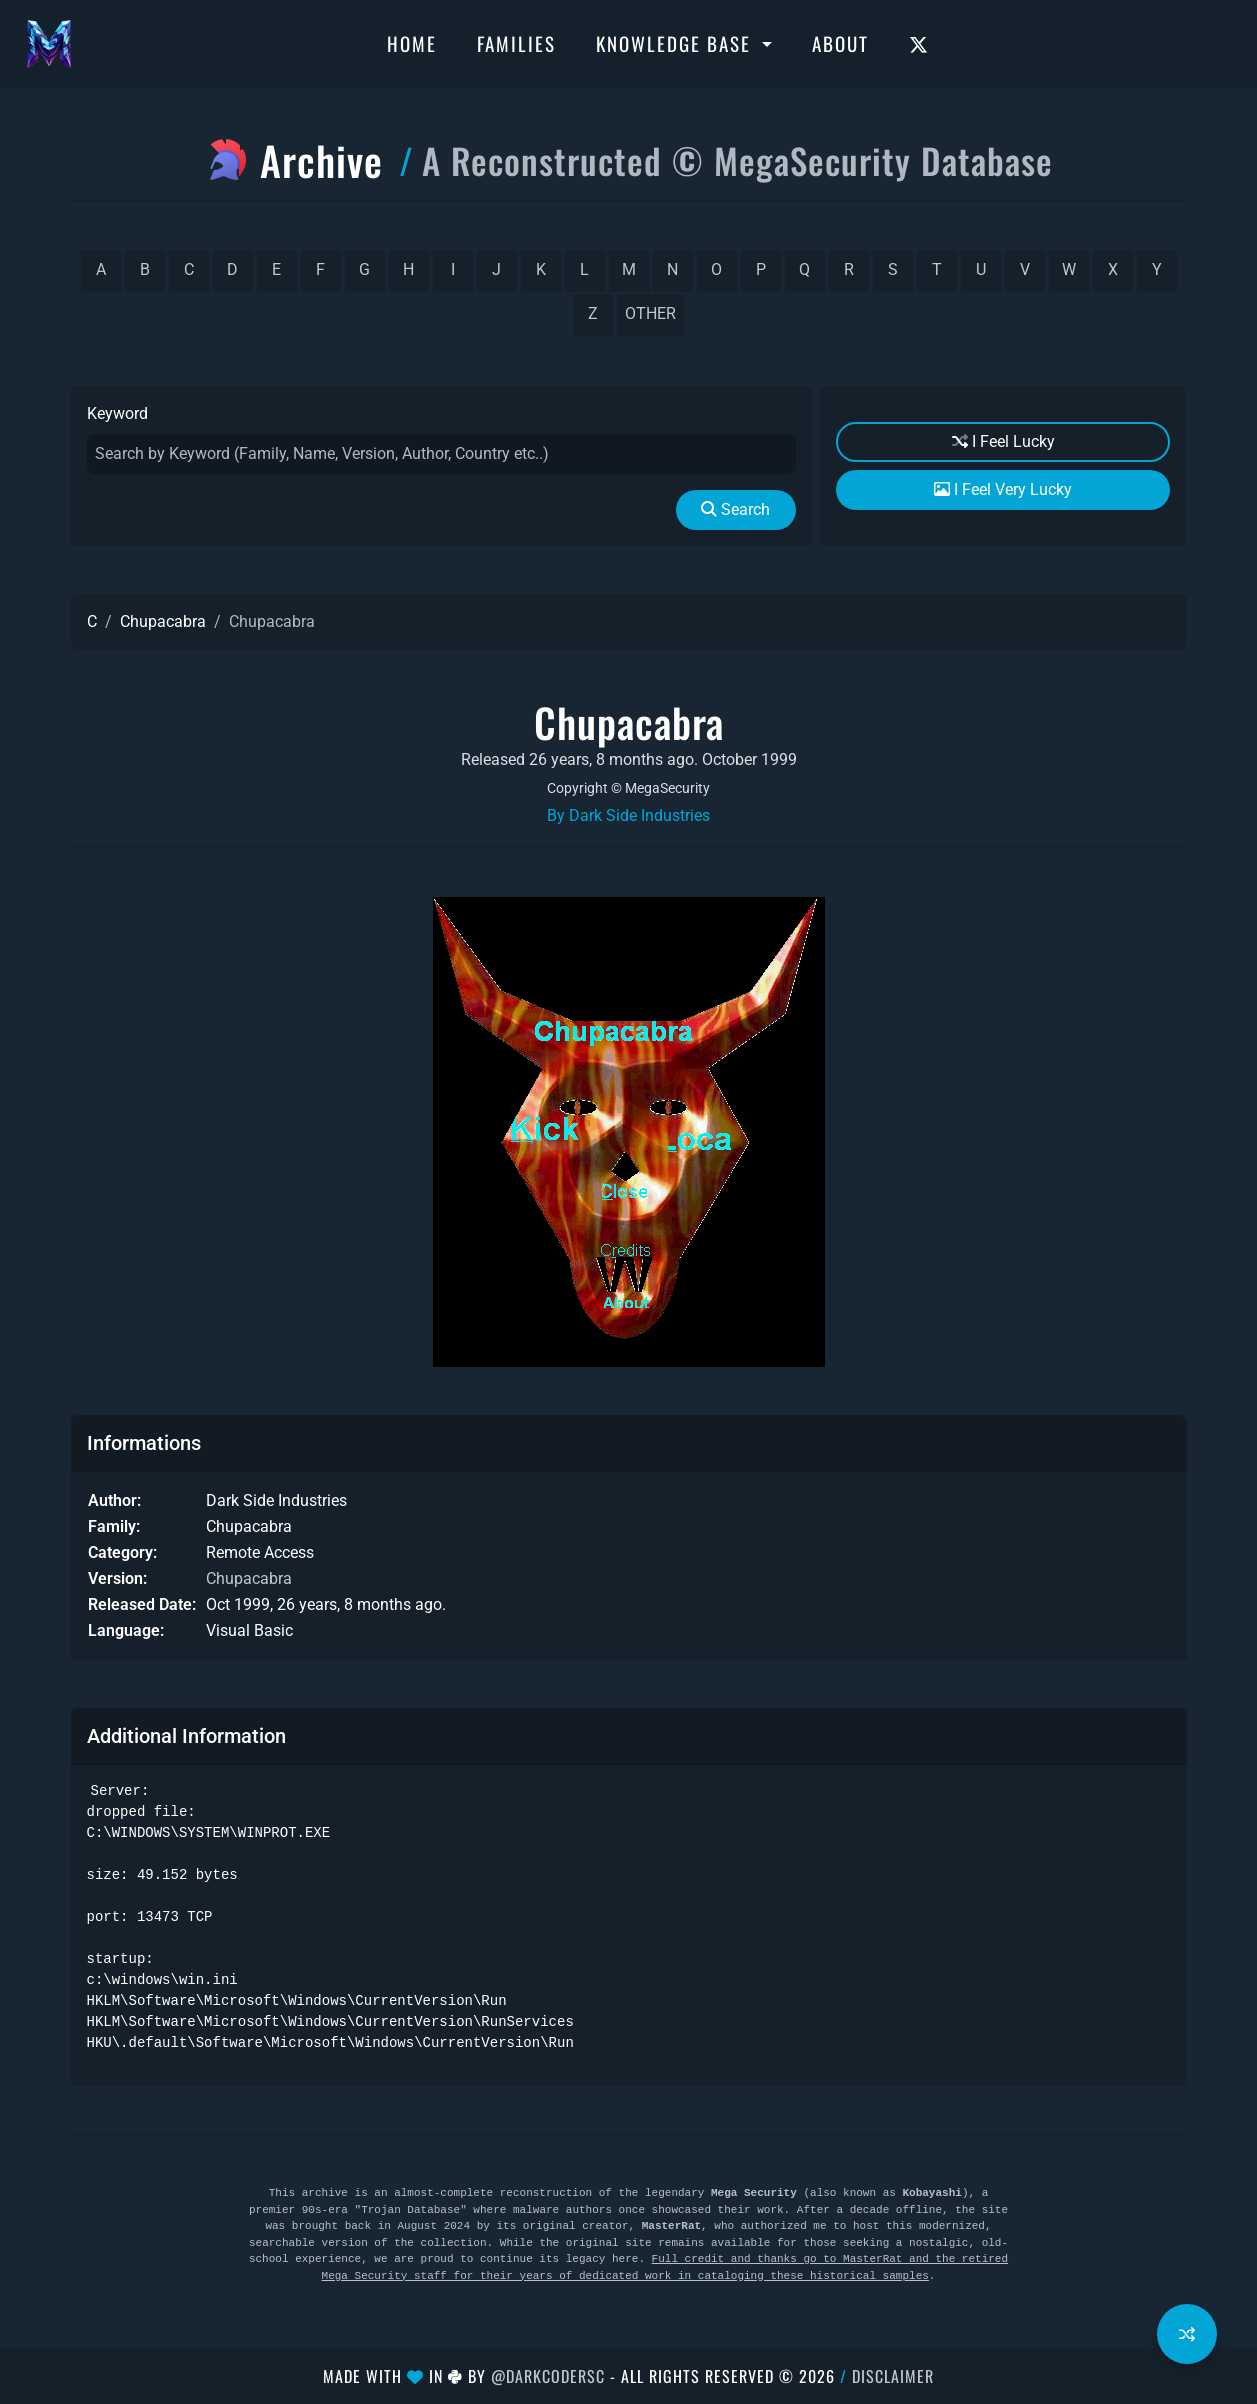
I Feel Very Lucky (1003, 489)
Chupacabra (163, 621)
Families (516, 43)
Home (412, 43)
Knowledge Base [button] (676, 43)
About (840, 43)
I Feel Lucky (1003, 441)
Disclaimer (893, 2376)
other (650, 313)
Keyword (117, 413)
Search (735, 509)
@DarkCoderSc (548, 2376)
